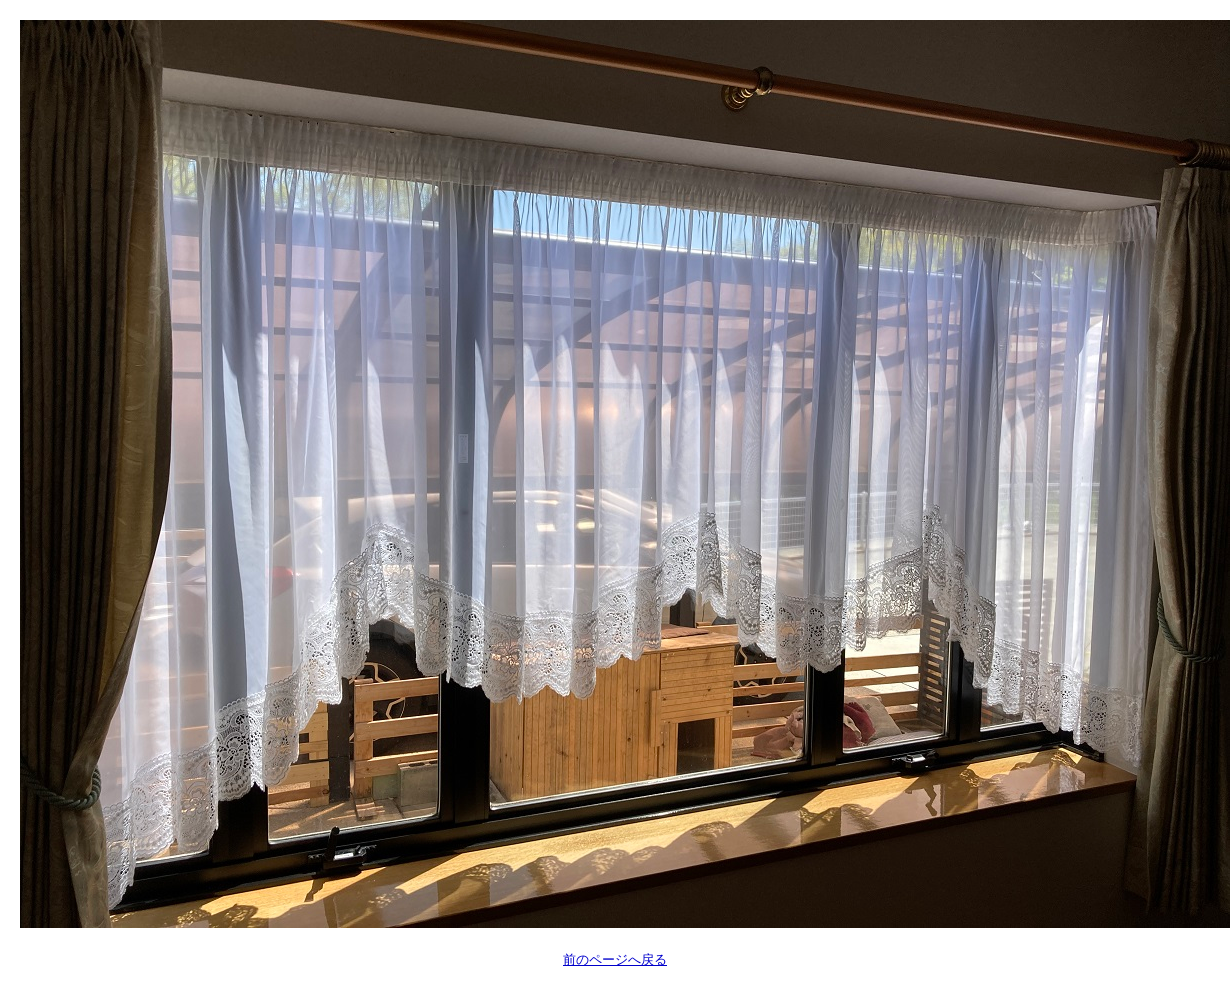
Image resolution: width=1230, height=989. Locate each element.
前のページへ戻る (615, 959)
